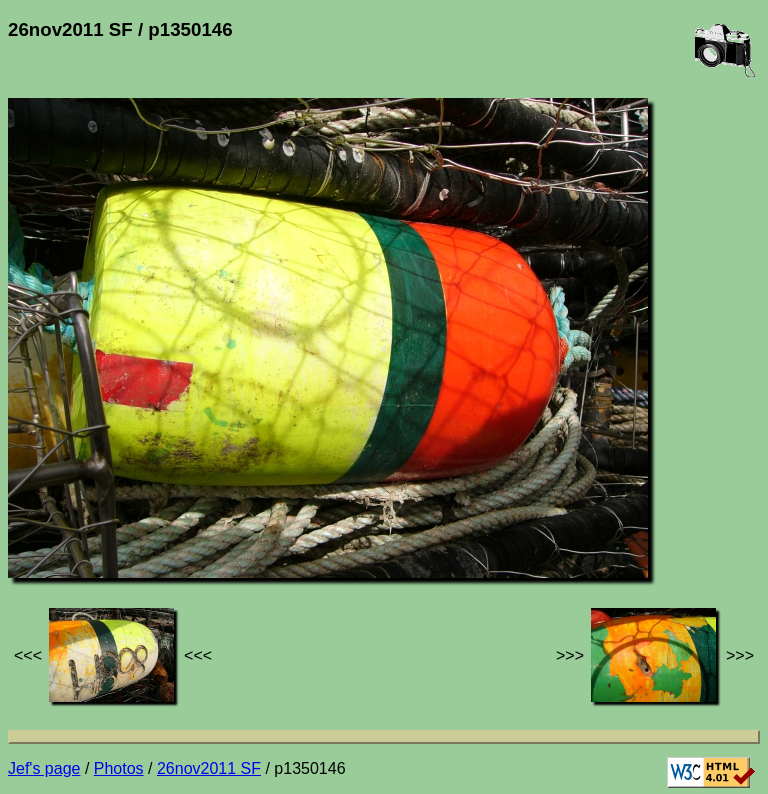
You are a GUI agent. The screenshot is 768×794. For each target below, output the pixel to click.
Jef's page (44, 768)
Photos (119, 768)
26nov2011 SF (209, 768)
